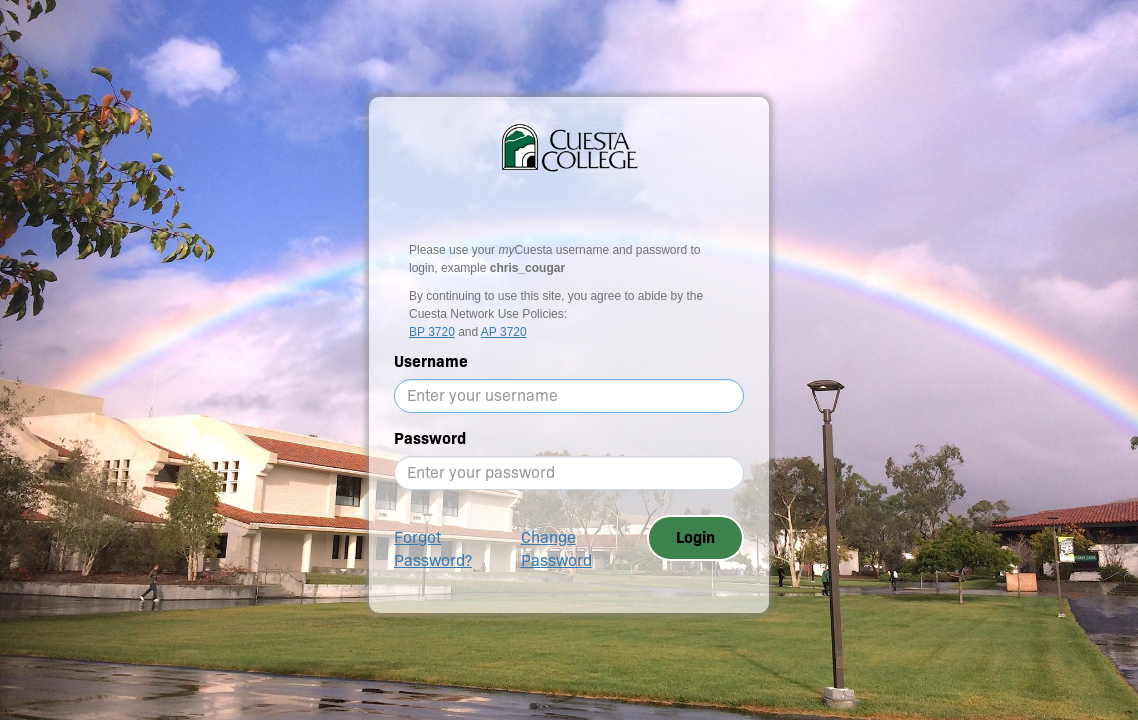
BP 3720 (432, 332)
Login (695, 537)
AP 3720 (504, 332)
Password (430, 438)
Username (431, 361)
